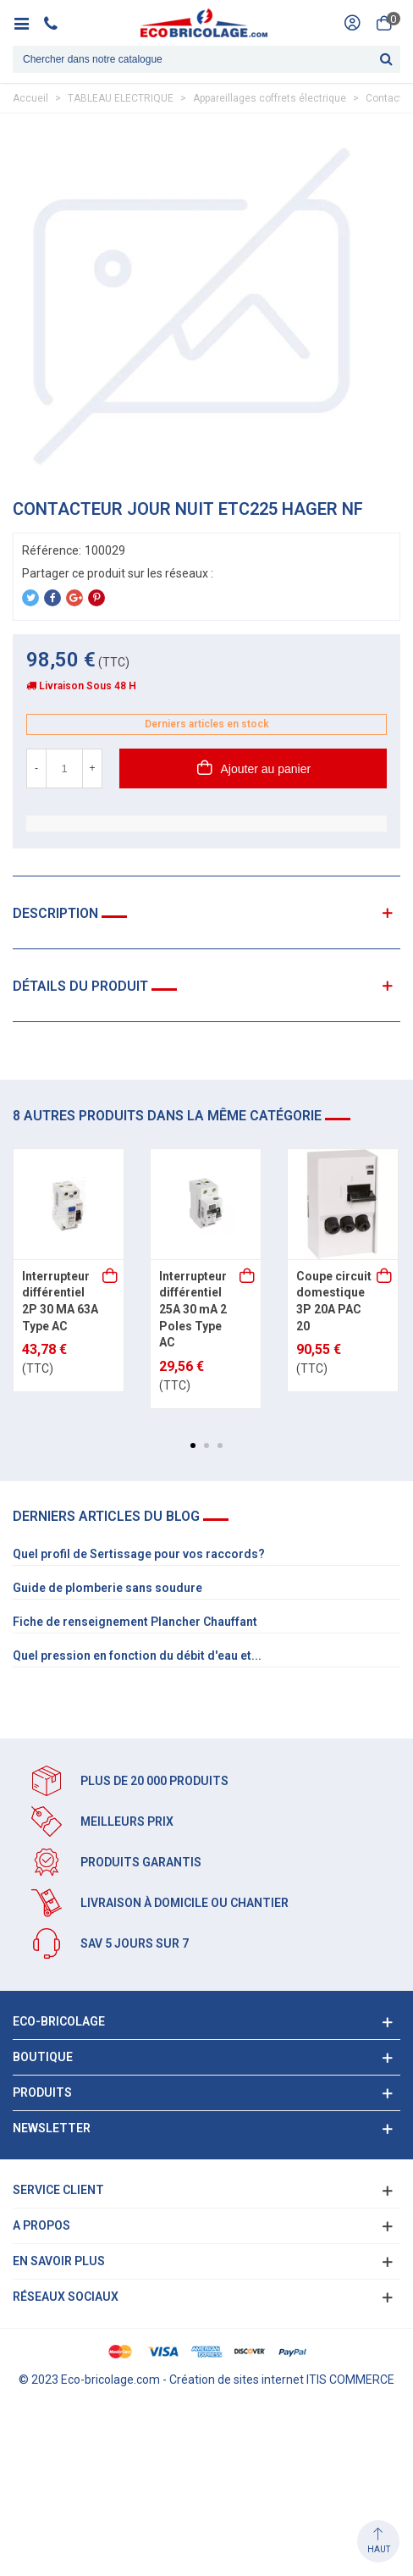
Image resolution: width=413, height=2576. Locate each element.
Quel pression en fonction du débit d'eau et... (137, 1655)
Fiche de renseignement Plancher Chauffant (135, 1621)
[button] (192, 1445)
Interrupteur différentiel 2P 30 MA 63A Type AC (60, 1301)
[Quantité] (64, 768)
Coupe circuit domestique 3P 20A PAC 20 (334, 1301)
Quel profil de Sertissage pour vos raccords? (139, 1554)
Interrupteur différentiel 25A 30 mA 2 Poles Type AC (193, 1309)
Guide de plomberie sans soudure (107, 1588)
